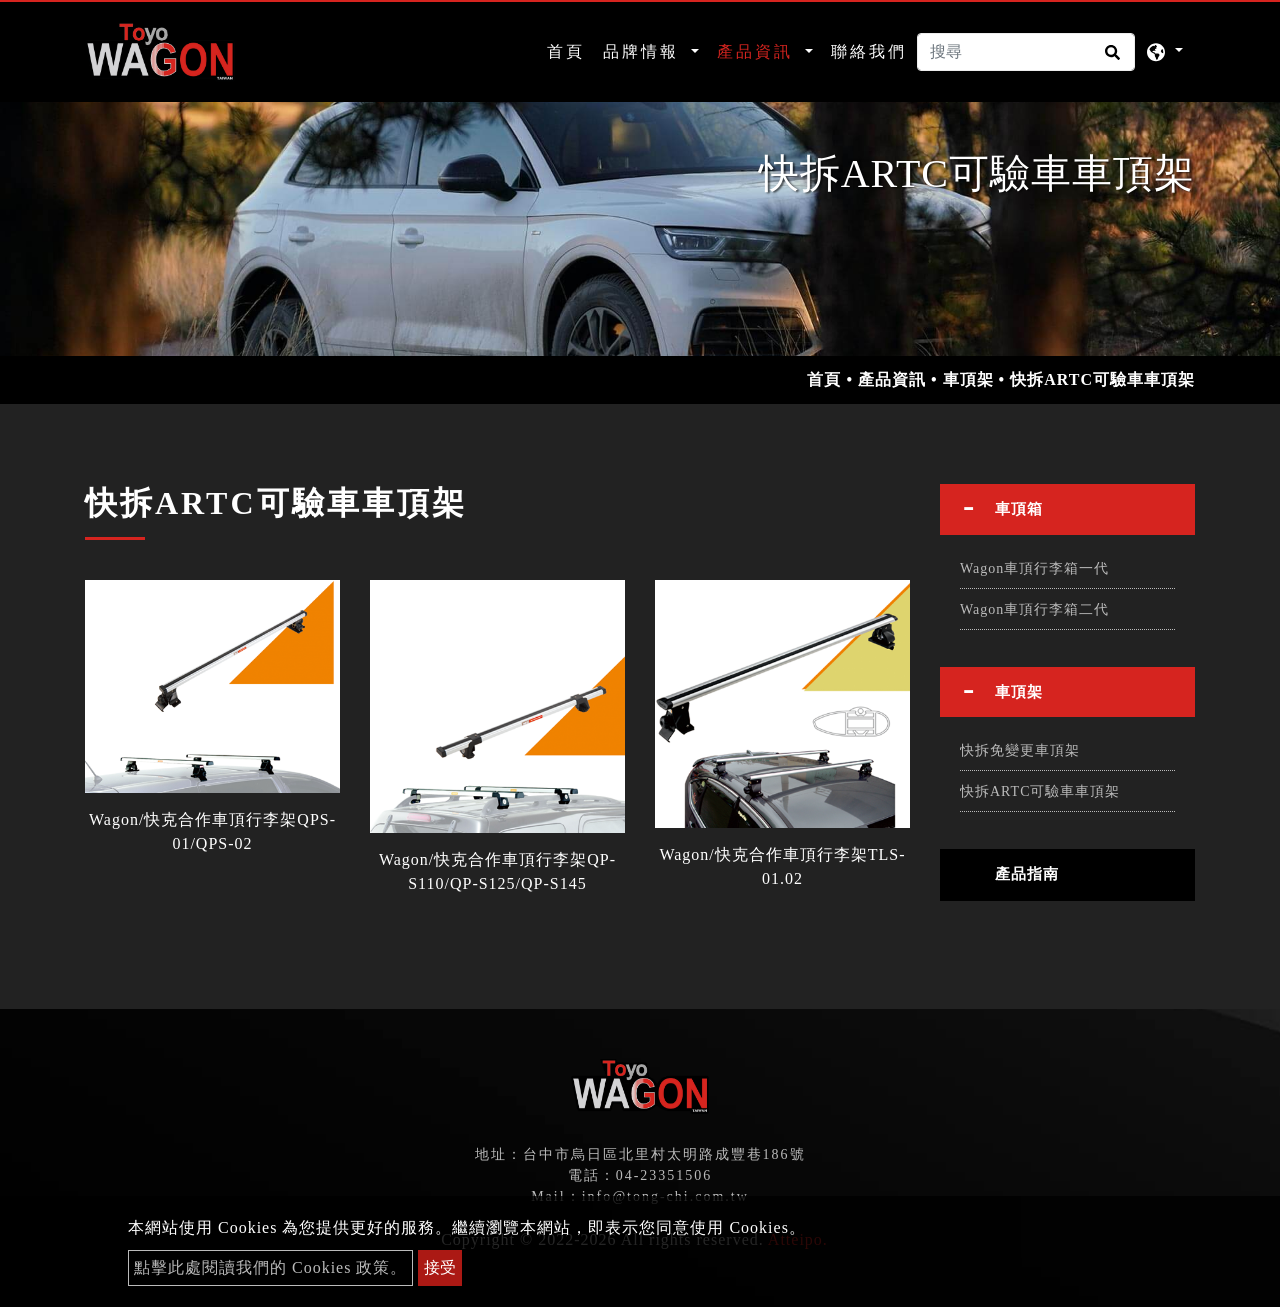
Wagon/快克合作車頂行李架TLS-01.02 (782, 866)
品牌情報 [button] (644, 51)
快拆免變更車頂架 (1020, 750)
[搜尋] (1026, 52)
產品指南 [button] (1027, 874)
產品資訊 (892, 379)
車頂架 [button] (1019, 692)
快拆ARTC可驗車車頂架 (1040, 791)
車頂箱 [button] (1019, 509)
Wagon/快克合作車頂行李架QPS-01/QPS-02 (212, 831)
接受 (440, 1267)
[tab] (1067, 509)
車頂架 (968, 379)
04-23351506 (664, 1175)
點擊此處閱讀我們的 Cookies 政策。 (270, 1267)
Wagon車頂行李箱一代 (1034, 568)
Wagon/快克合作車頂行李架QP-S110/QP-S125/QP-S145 (497, 871)
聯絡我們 (869, 51)
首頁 (570, 49)
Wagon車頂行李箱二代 (1034, 609)
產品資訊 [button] (758, 51)
